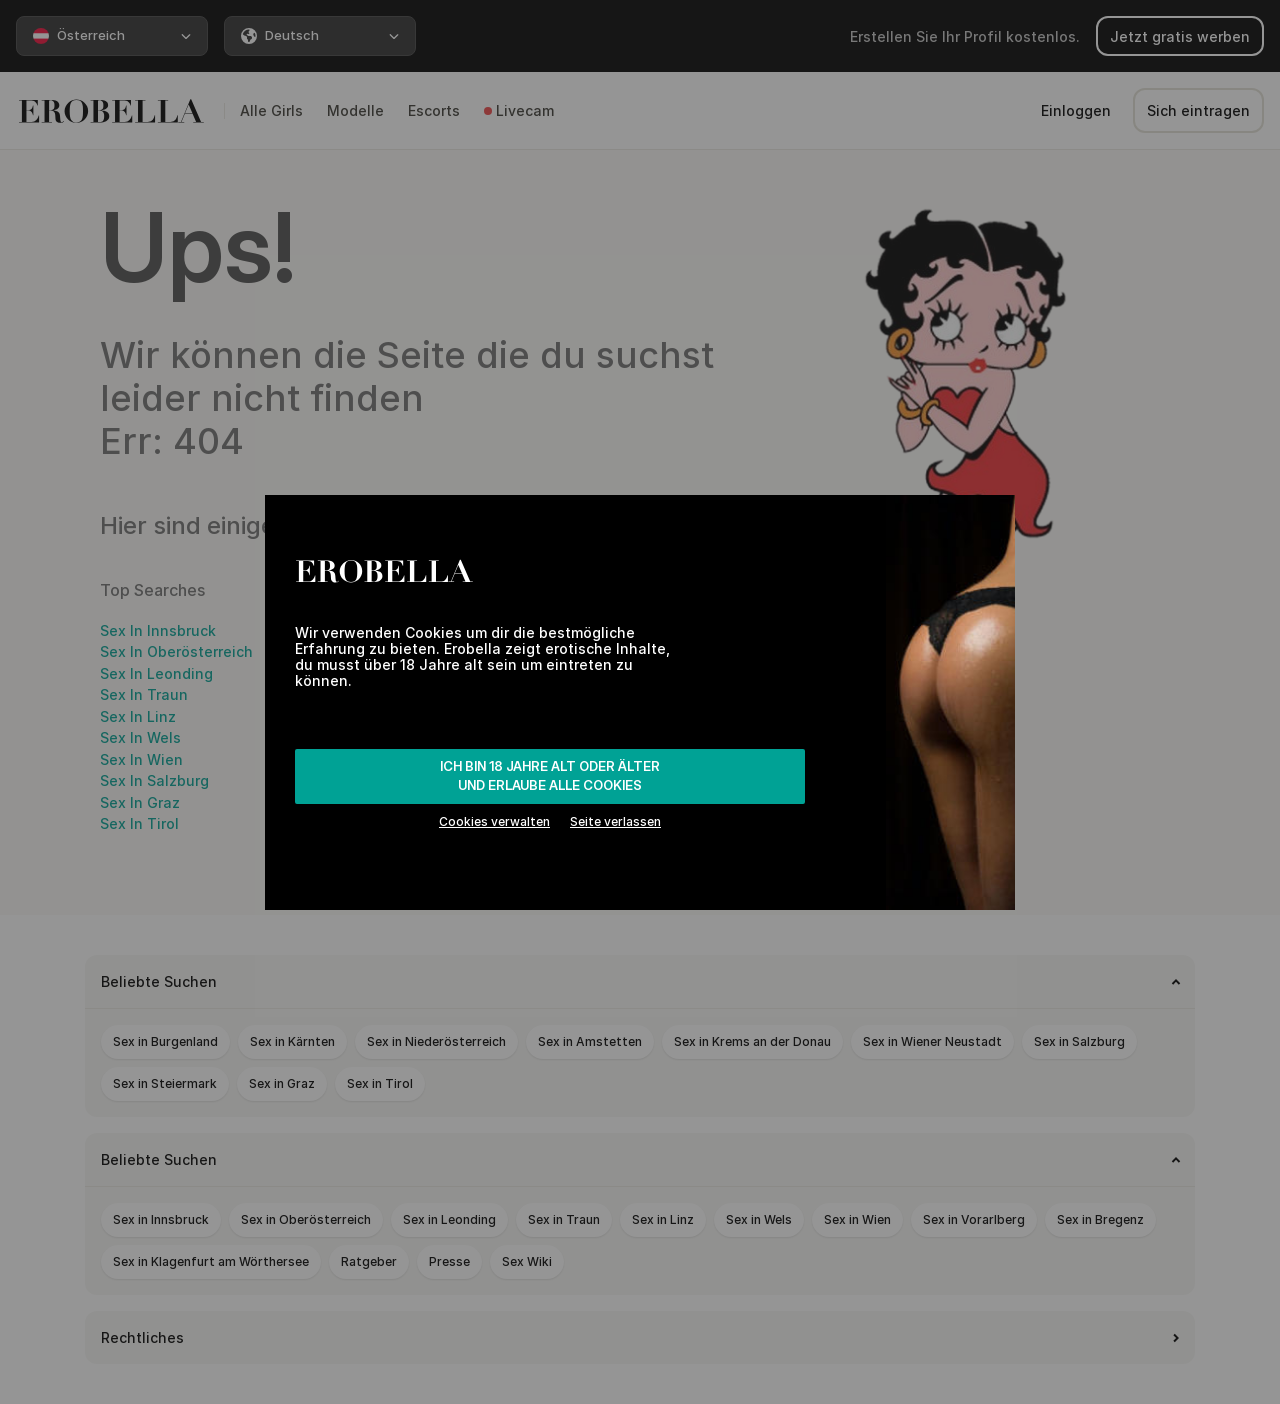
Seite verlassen (615, 821)
